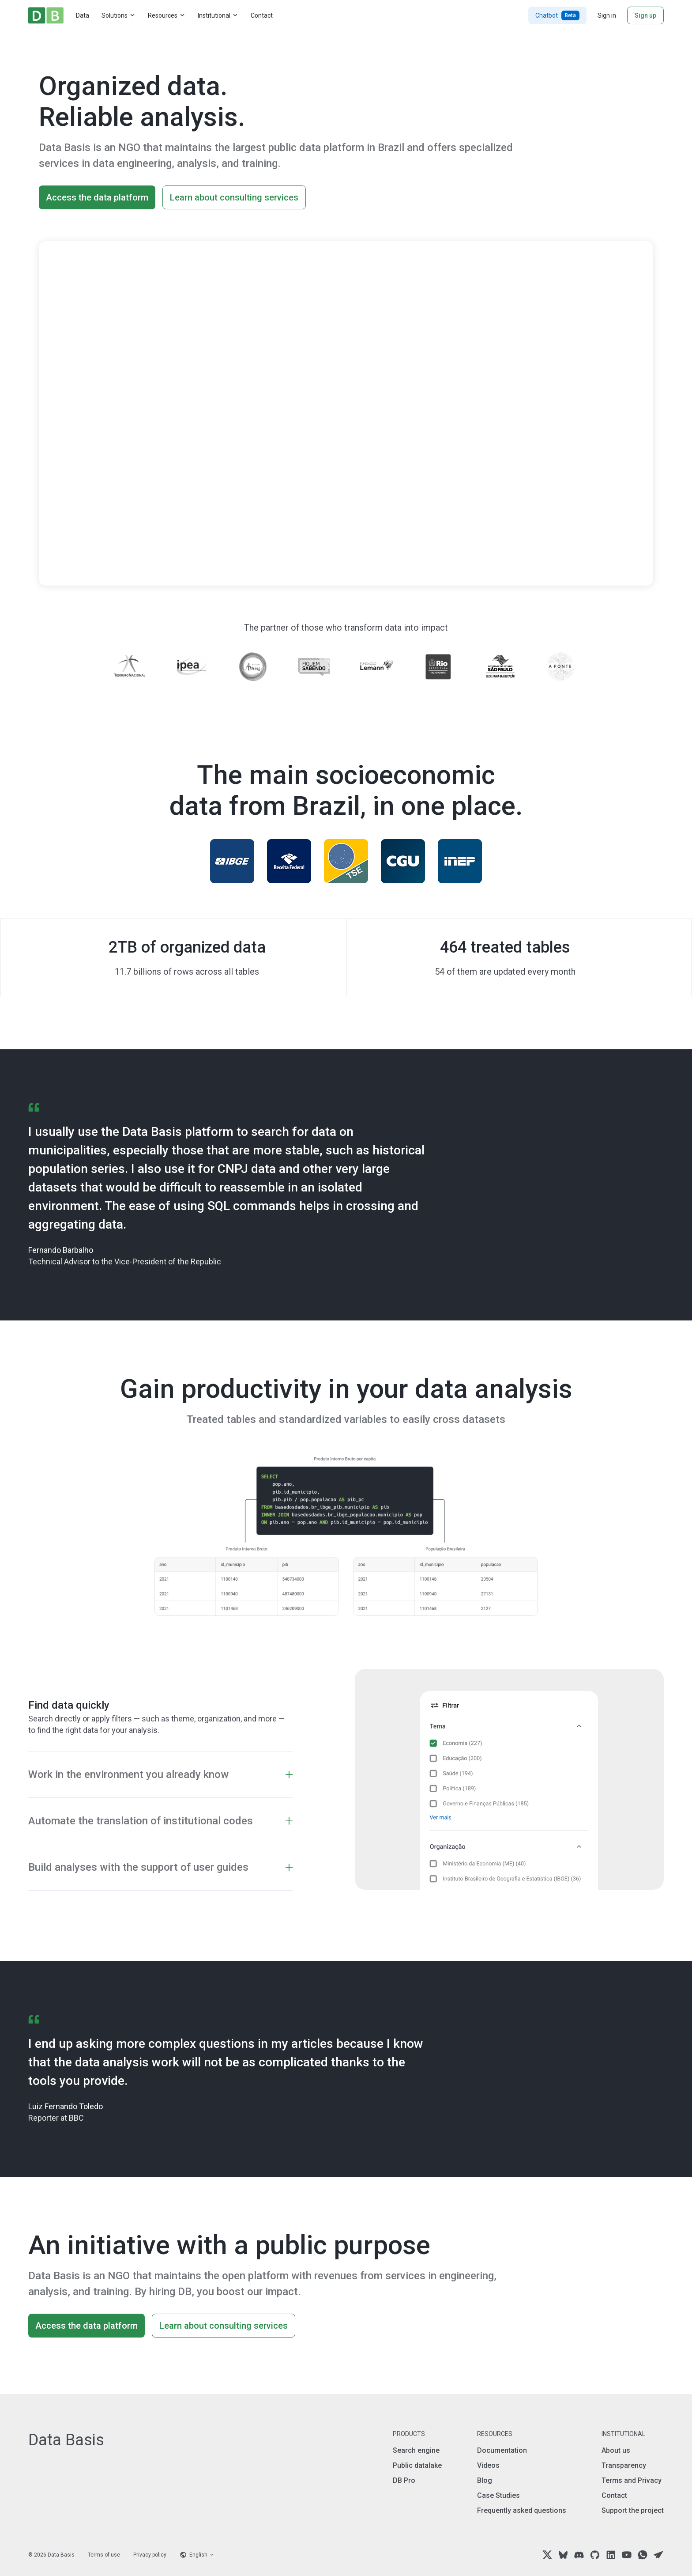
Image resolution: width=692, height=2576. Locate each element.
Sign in (607, 15)
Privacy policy (149, 2555)
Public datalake (417, 2465)
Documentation (502, 2450)
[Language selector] (197, 2555)
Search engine (416, 2450)
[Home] (46, 15)
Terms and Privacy (632, 2480)
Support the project (633, 2510)
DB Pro (404, 2480)
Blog (484, 2480)
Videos (488, 2465)
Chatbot (557, 15)
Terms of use (104, 2555)
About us (616, 2450)
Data (82, 15)
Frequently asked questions (521, 2510)
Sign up (645, 15)
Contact (262, 15)
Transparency (624, 2465)
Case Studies (498, 2495)
